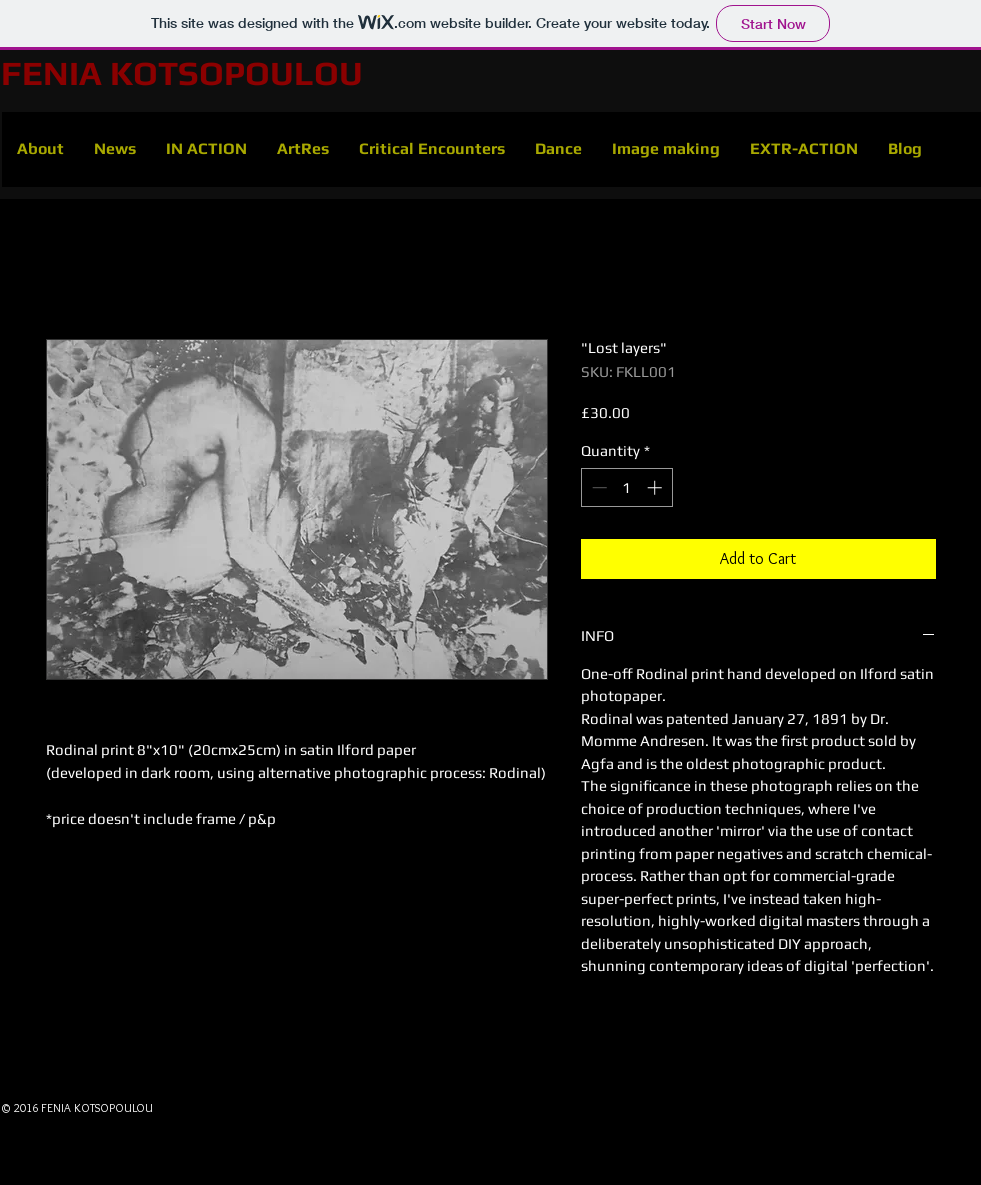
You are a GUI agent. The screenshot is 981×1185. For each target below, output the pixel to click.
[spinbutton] (626, 487)
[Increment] (656, 487)
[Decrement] (597, 487)
